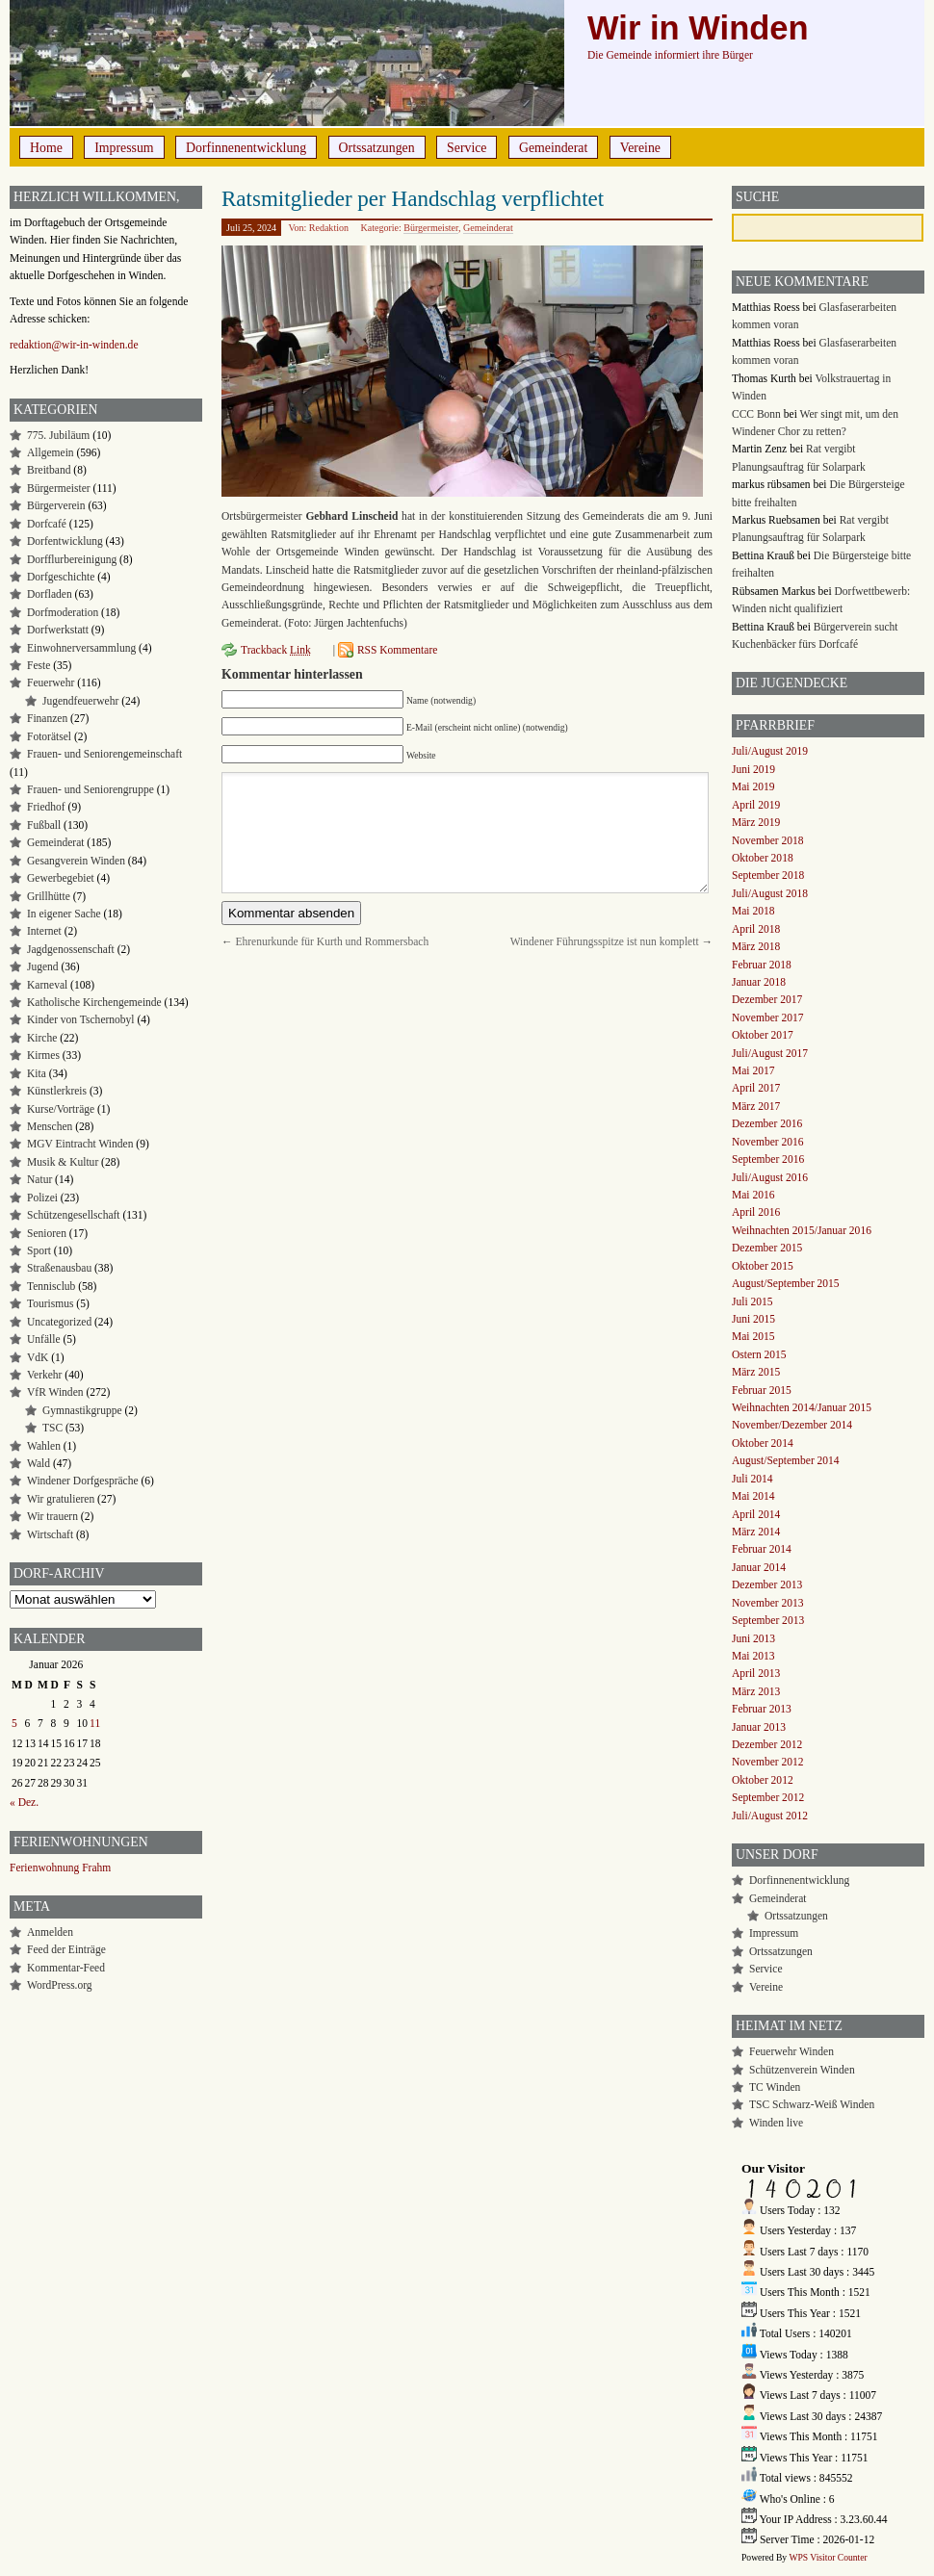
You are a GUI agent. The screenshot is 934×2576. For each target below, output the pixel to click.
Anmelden (50, 1932)
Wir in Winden (698, 28)
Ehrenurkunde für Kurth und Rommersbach (331, 941)
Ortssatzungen (377, 148)
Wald (38, 1463)
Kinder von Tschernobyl (81, 1019)
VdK (37, 1357)
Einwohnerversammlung (81, 648)
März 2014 (756, 1531)
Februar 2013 (761, 1708)
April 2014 (756, 1514)
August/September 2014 (786, 1460)
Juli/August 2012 (770, 1815)
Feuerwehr (50, 682)
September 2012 (768, 1797)
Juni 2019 (753, 769)
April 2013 (756, 1673)
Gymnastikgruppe (82, 1410)
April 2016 (756, 1212)
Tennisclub (51, 1286)
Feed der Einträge (66, 1949)
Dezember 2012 (767, 1744)
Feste (38, 665)
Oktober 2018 (762, 857)
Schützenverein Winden (802, 2069)
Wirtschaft (50, 1534)
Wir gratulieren (60, 1499)
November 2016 (768, 1141)
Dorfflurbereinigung (72, 559)
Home (46, 148)
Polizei (42, 1197)
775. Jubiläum (58, 435)
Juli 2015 (752, 1301)
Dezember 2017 (767, 999)
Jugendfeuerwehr (80, 701)
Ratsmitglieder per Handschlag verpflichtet (412, 198)
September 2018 (768, 875)
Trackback (276, 650)
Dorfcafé (46, 523)
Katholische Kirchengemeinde (94, 1002)
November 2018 (768, 840)
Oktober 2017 (762, 1035)
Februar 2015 (761, 1390)
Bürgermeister (430, 227)
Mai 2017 (753, 1070)
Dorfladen (49, 594)
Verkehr (44, 1374)
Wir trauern (52, 1516)
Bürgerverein (56, 505)
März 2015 (756, 1372)
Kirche (42, 1037)
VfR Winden (55, 1392)
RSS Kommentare (397, 650)
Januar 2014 (759, 1567)
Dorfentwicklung (65, 541)
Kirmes (43, 1055)
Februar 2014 (761, 1549)
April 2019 (756, 805)
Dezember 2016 (767, 1123)
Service (466, 148)
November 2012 (768, 1761)
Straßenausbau (59, 1268)
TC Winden (774, 2087)
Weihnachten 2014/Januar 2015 (801, 1407)
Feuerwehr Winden (791, 2051)
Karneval (47, 985)
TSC (52, 1427)
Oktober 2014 (762, 1443)
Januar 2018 (759, 982)
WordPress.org (59, 1985)
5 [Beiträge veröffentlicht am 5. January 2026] (14, 1723)
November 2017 (768, 1017)
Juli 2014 (752, 1478)
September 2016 (768, 1159)
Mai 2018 (753, 910)
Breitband (48, 470)
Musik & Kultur (62, 1162)
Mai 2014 (753, 1496)
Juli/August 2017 (770, 1053)
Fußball (44, 825)
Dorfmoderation (62, 612)
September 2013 (768, 1620)
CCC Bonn (756, 414)
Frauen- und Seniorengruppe (90, 789)
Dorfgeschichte (60, 576)
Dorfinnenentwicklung (246, 148)
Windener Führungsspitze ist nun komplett (604, 941)
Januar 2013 (759, 1727)
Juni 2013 (753, 1638)
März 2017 (756, 1106)
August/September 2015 (786, 1283)
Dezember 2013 (767, 1584)
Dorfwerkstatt (58, 629)
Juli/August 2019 (770, 751)
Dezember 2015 (767, 1247)
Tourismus (50, 1303)
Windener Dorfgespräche (83, 1480)
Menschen (49, 1126)
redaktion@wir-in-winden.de (74, 344)
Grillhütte (48, 896)
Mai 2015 (753, 1336)
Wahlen (44, 1446)
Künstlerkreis (57, 1090)
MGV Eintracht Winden (80, 1143)
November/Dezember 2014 (792, 1424)
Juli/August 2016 (770, 1177)
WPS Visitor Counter (828, 2557)
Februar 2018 (761, 964)
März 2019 (756, 822)
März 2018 (756, 946)
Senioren (46, 1233)
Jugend (43, 966)
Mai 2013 (753, 1656)
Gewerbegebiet (60, 878)
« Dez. (24, 1802)
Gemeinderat (553, 148)
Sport (39, 1250)
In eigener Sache (64, 913)
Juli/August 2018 (770, 893)
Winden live (776, 2122)
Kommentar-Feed (66, 1967)
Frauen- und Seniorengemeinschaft (104, 754)
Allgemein (50, 452)
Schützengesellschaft (73, 1215)
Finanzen (47, 718)
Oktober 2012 (762, 1780)
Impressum (123, 148)
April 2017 (756, 1088)
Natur (39, 1179)
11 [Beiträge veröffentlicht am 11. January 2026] (95, 1723)
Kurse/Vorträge (60, 1109)
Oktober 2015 (762, 1266)
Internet (44, 931)
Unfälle (44, 1339)
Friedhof (46, 806)
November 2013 (768, 1603)
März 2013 (756, 1691)
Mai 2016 (753, 1194)
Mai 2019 (753, 786)
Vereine (640, 148)
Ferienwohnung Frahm (60, 1867)
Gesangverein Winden (76, 860)
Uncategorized (59, 1321)
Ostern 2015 (759, 1354)
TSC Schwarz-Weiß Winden (811, 2104)
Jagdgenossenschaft (71, 949)
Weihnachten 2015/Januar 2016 (801, 1230)
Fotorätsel (49, 736)
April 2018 (756, 929)
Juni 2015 (753, 1319)
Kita (36, 1073)
